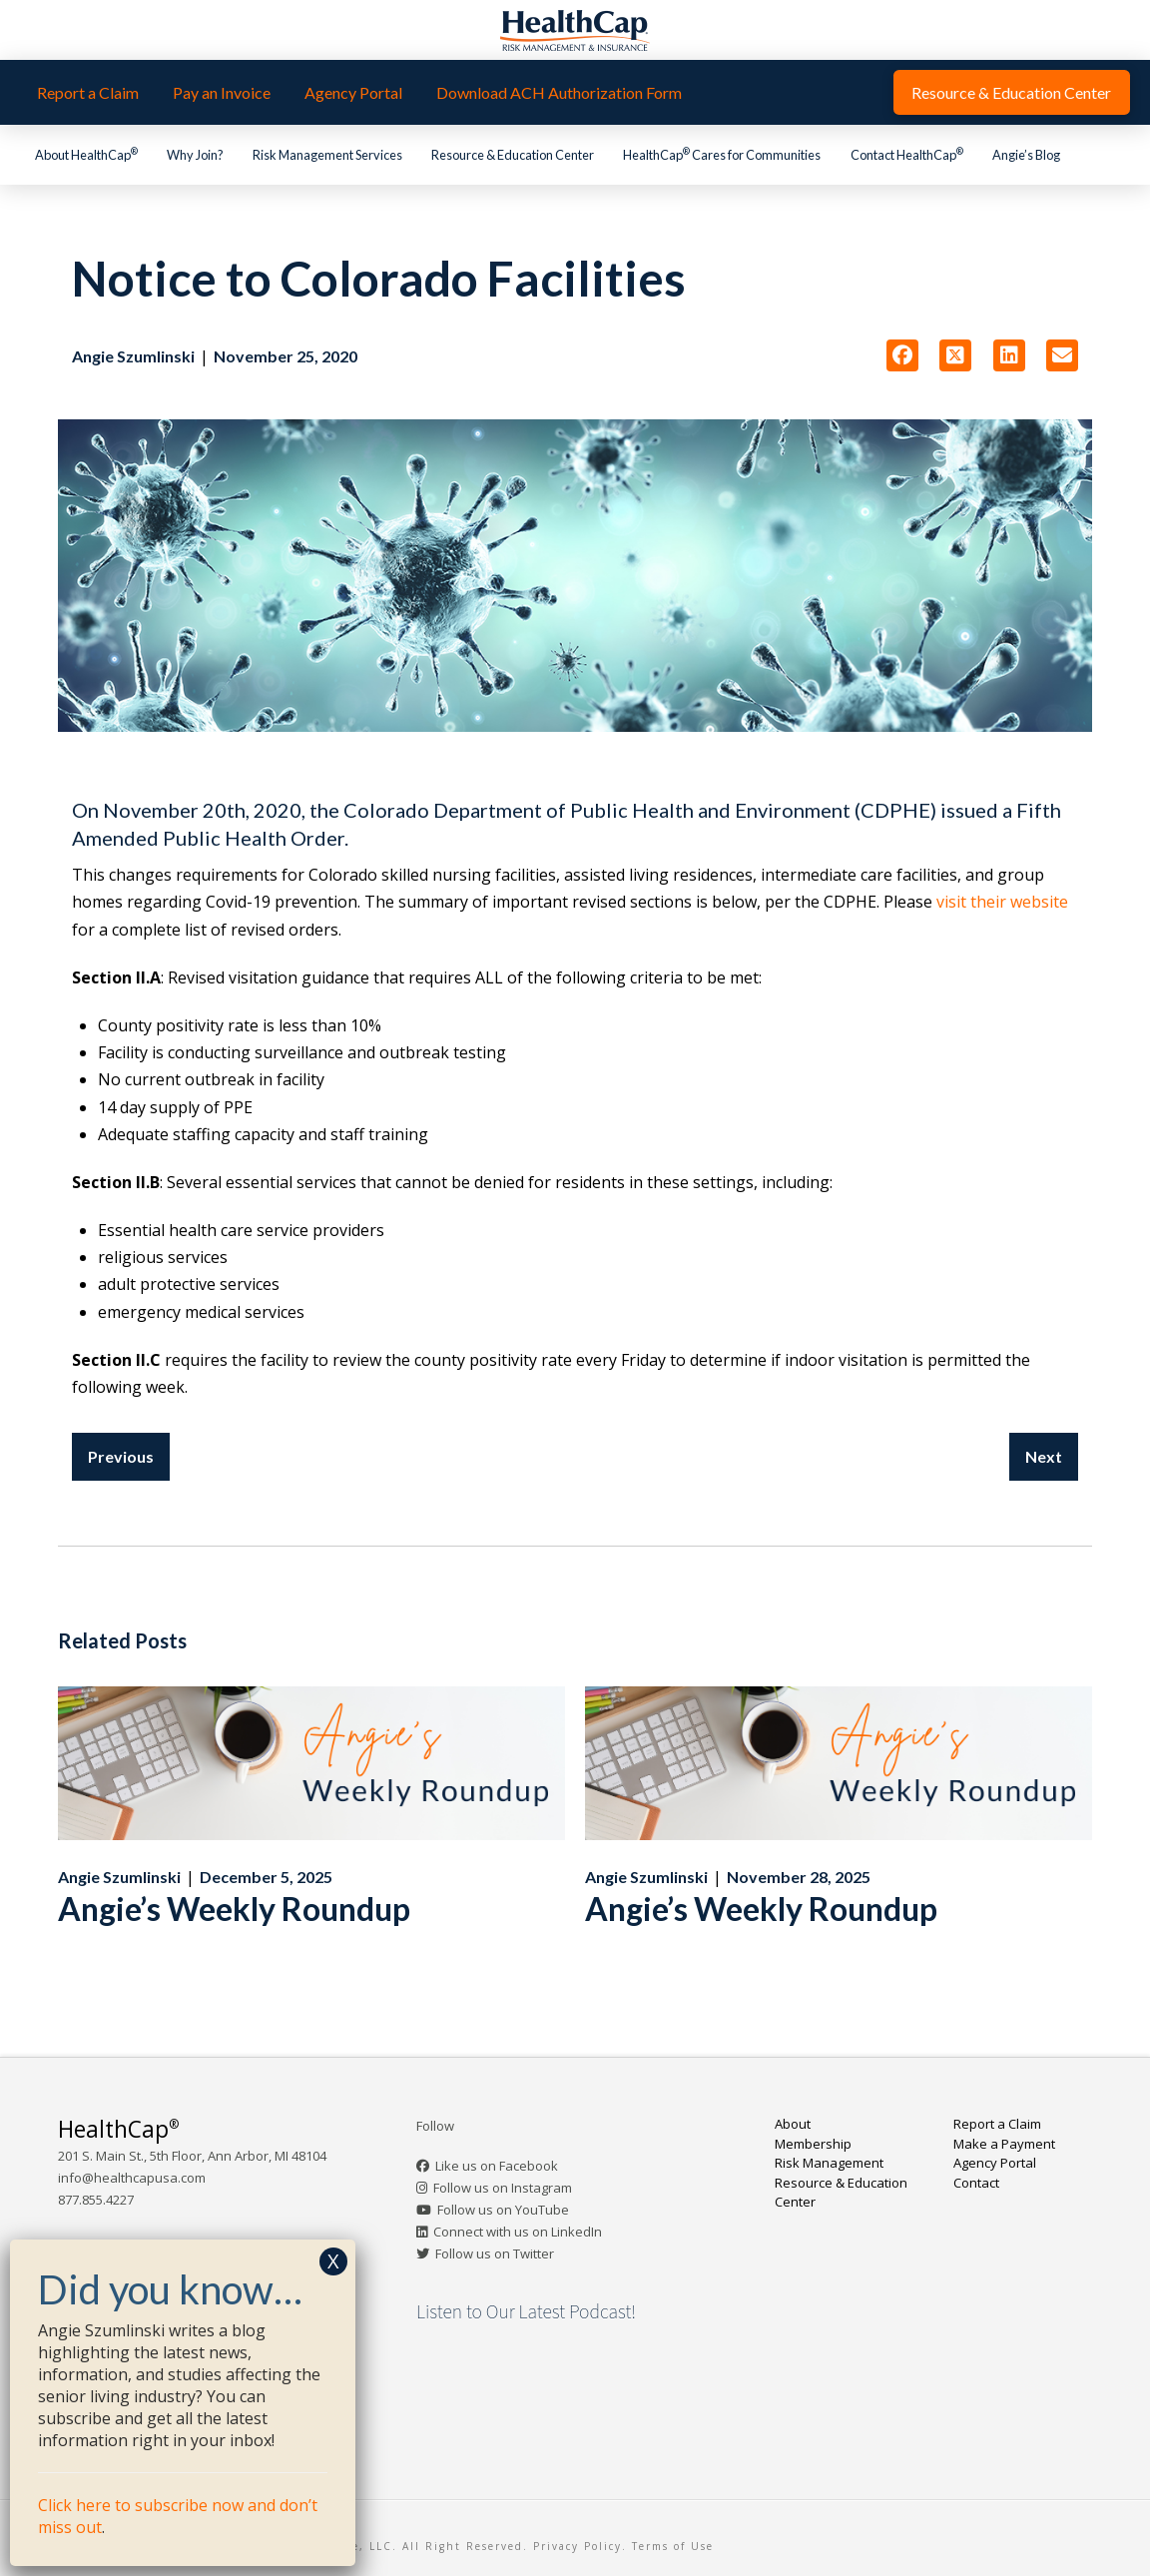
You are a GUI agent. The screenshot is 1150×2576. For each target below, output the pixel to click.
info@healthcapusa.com (132, 2178)
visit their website (1002, 902)
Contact (976, 2183)
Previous (121, 1456)
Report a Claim (997, 2124)
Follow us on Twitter (494, 2253)
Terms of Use (673, 2546)
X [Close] (333, 2261)
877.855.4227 (96, 2200)
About (793, 2124)
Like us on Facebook (496, 2166)
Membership (813, 2144)
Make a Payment (1004, 2144)
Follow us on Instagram (502, 2188)
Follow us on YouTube (503, 2210)
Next (1043, 1456)
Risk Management (829, 2163)
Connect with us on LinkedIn (517, 2232)
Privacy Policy (577, 2546)
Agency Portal (994, 2163)
